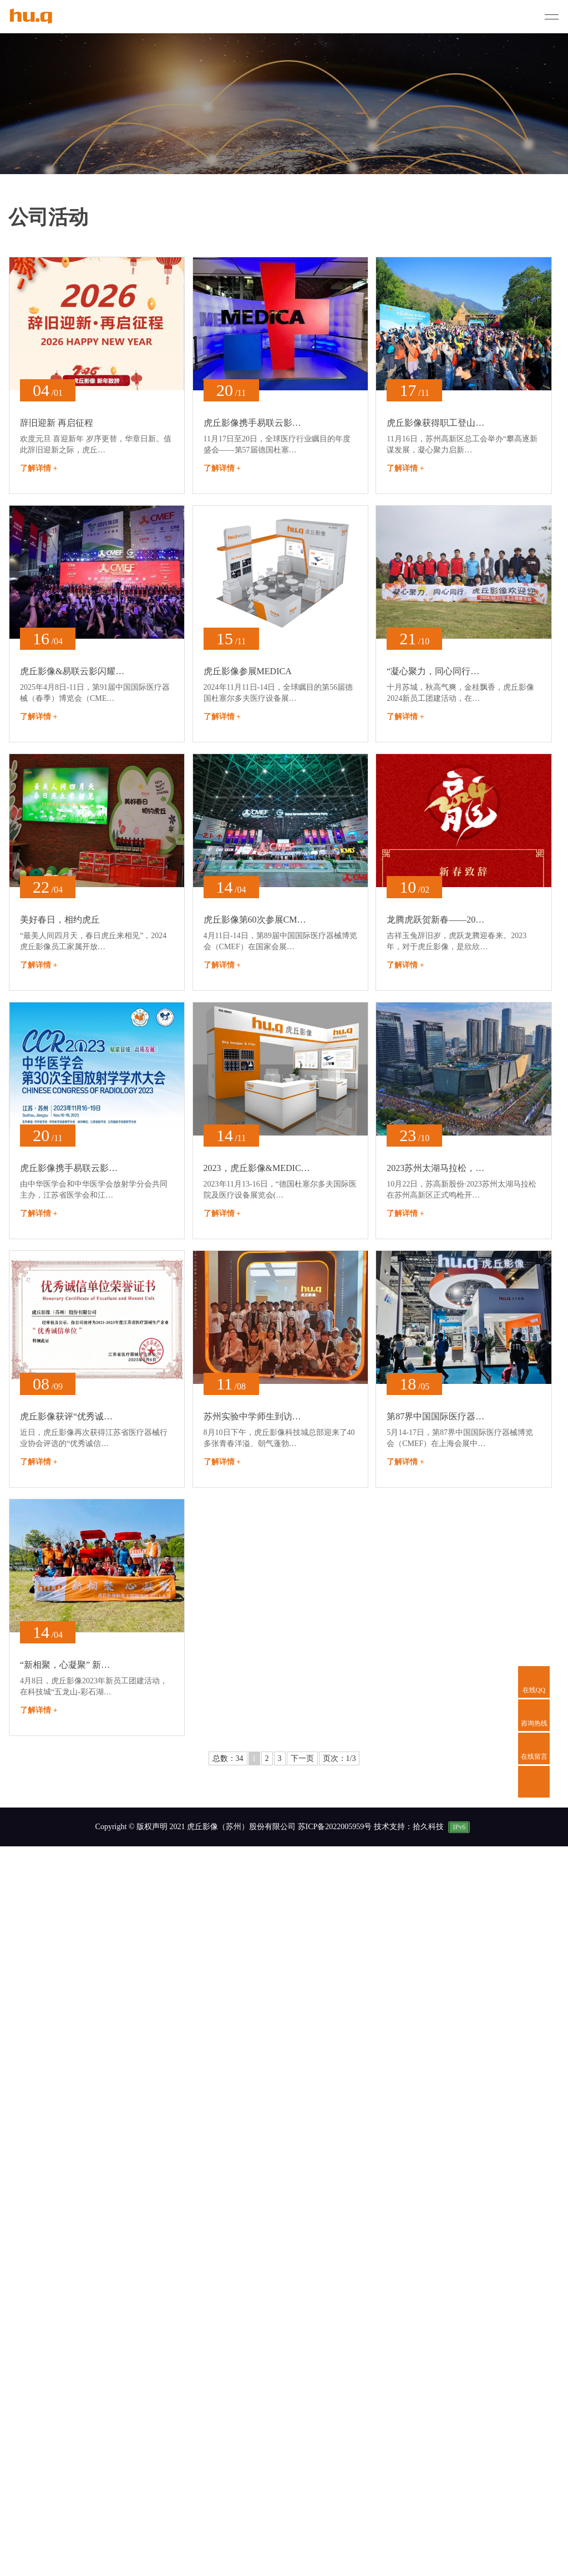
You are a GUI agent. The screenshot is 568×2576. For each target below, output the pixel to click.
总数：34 (228, 1758)
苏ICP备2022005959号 (336, 1826)
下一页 (302, 1758)
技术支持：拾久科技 (409, 1826)
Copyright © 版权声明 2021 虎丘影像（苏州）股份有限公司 (195, 1826)
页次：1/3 (339, 1758)
